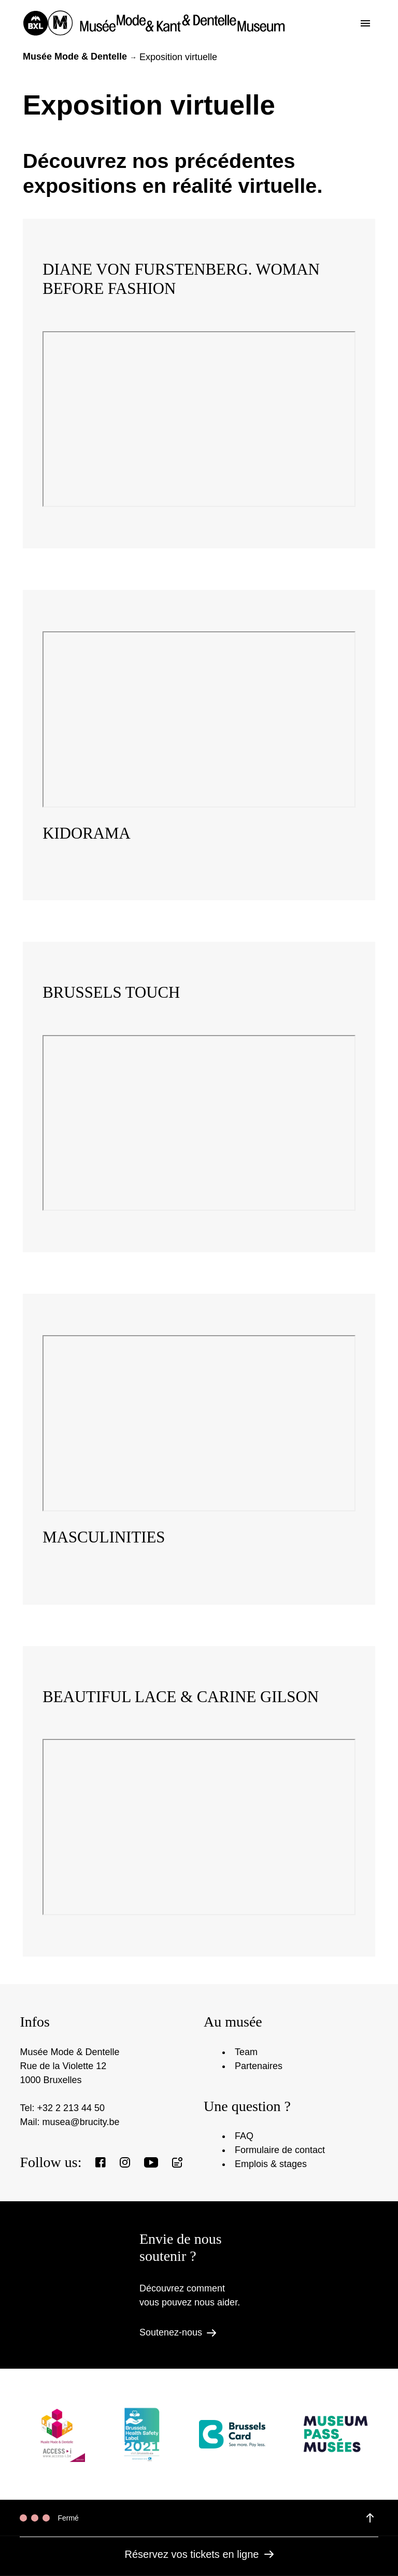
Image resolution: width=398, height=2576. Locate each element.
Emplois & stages (271, 2164)
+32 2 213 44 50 (71, 2108)
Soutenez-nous (177, 2332)
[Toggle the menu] (365, 23)
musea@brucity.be (80, 2122)
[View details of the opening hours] (370, 2518)
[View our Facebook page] (100, 2162)
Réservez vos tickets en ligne (198, 2554)
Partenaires (258, 2066)
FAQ (244, 2136)
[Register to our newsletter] (177, 2162)
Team (246, 2052)
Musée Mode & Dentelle (75, 56)
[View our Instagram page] (125, 2162)
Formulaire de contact (280, 2150)
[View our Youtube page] (151, 2162)
